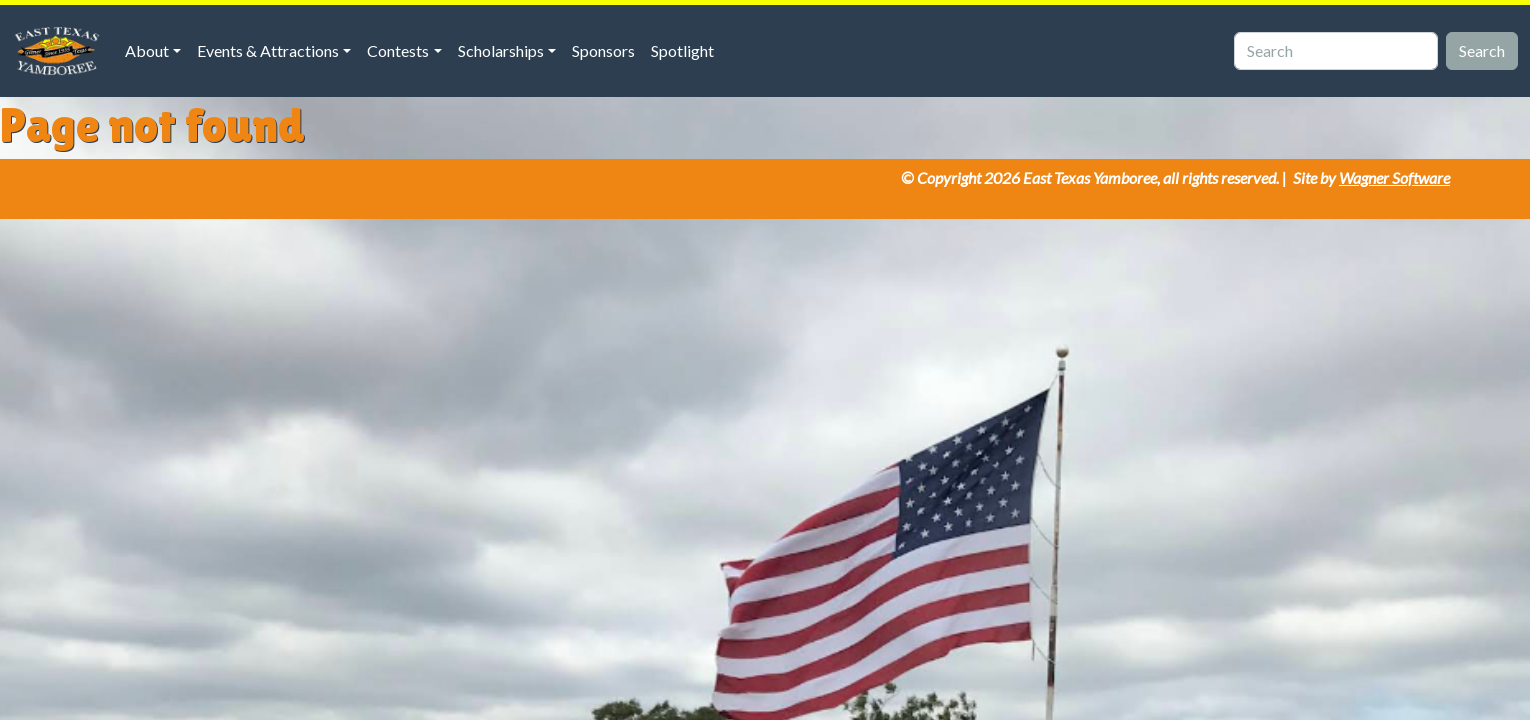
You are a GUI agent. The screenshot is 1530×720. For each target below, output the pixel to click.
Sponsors (603, 50)
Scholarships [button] (501, 50)
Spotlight (682, 50)
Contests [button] (398, 50)
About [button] (147, 50)
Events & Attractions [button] (268, 50)
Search (1482, 50)
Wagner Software (1394, 177)
